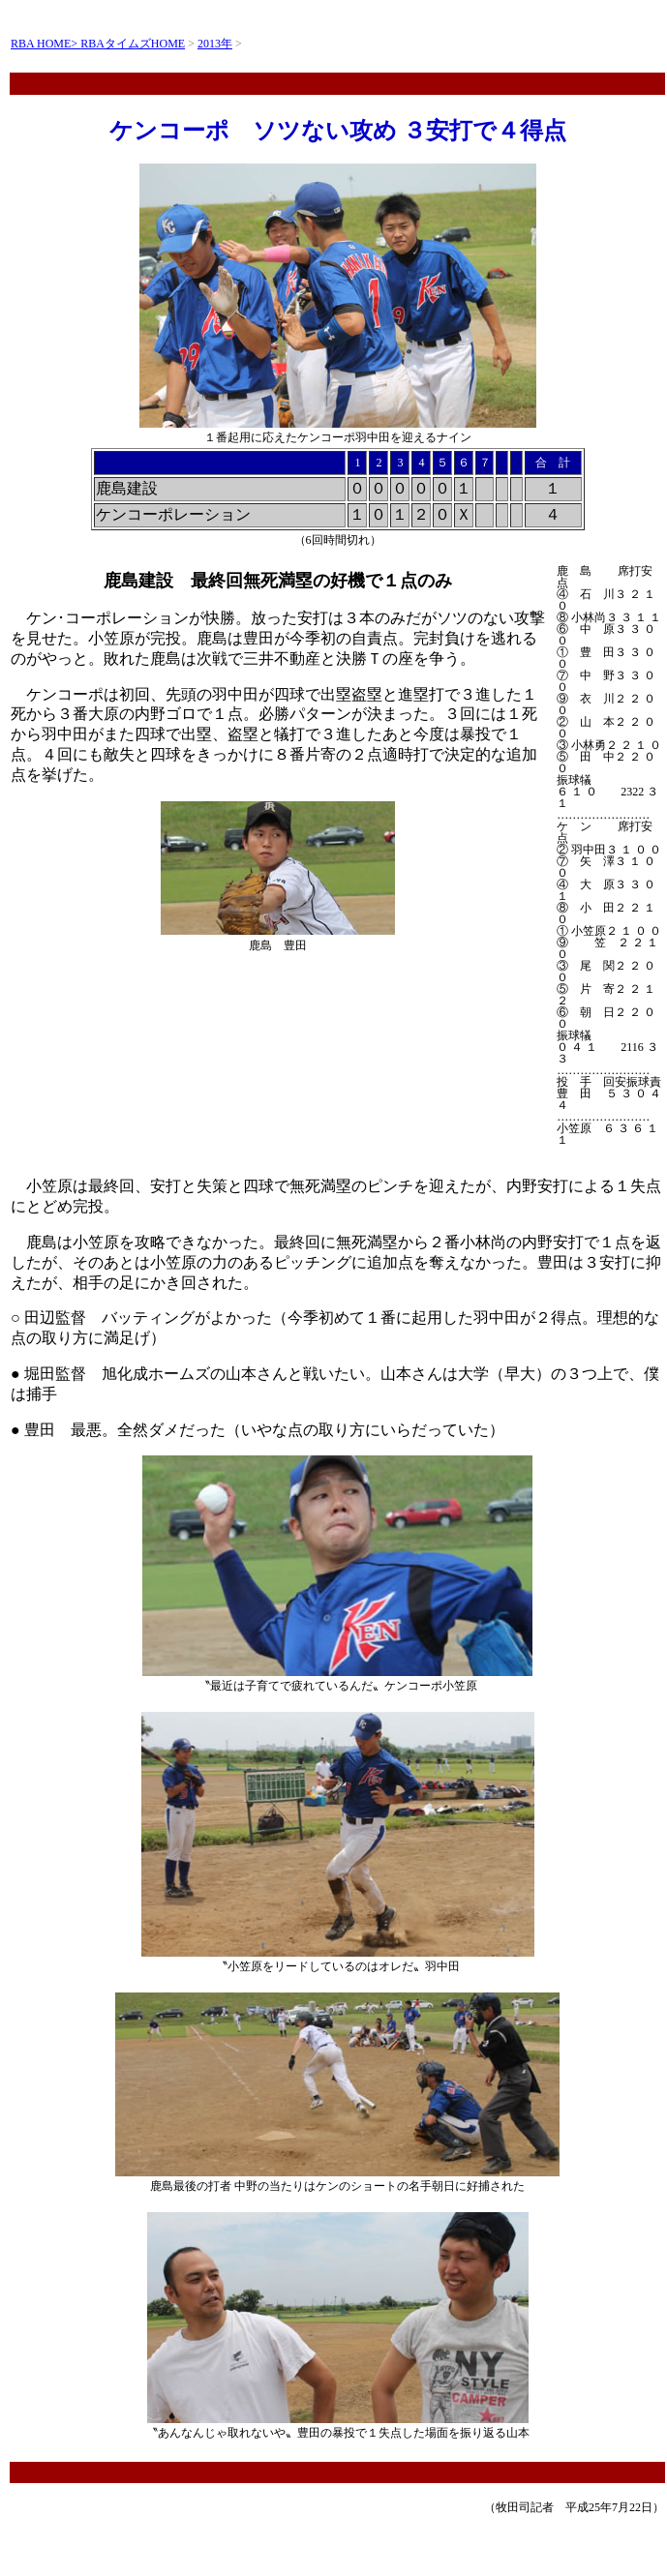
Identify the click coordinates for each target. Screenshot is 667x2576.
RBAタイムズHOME (132, 43)
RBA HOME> (45, 43)
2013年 (214, 43)
